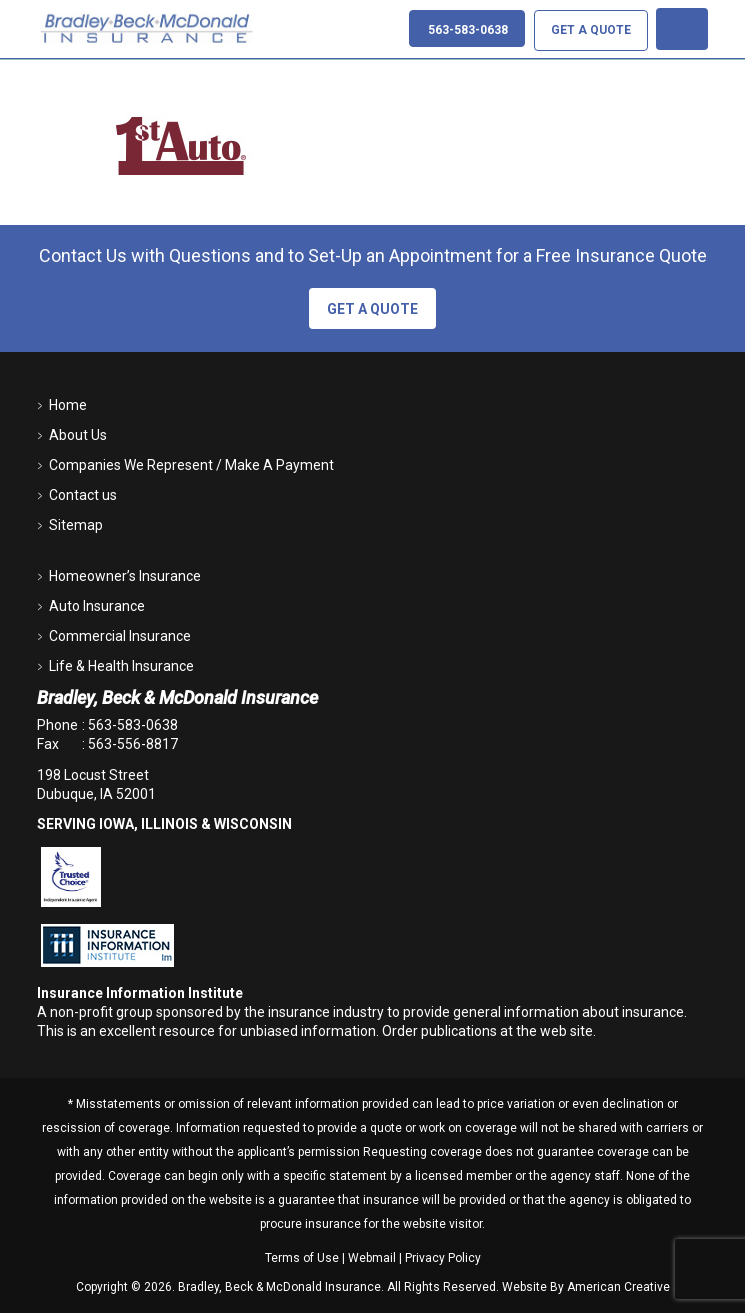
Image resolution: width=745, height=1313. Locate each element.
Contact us (83, 495)
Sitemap (76, 525)
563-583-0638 (133, 725)
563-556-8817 (133, 744)
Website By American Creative (586, 1287)
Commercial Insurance (120, 636)
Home (68, 405)
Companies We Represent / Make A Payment (191, 465)
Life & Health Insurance (121, 666)
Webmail (372, 1258)
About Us (78, 435)
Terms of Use (302, 1258)
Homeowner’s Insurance (125, 576)
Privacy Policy (443, 1258)
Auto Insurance (97, 606)
